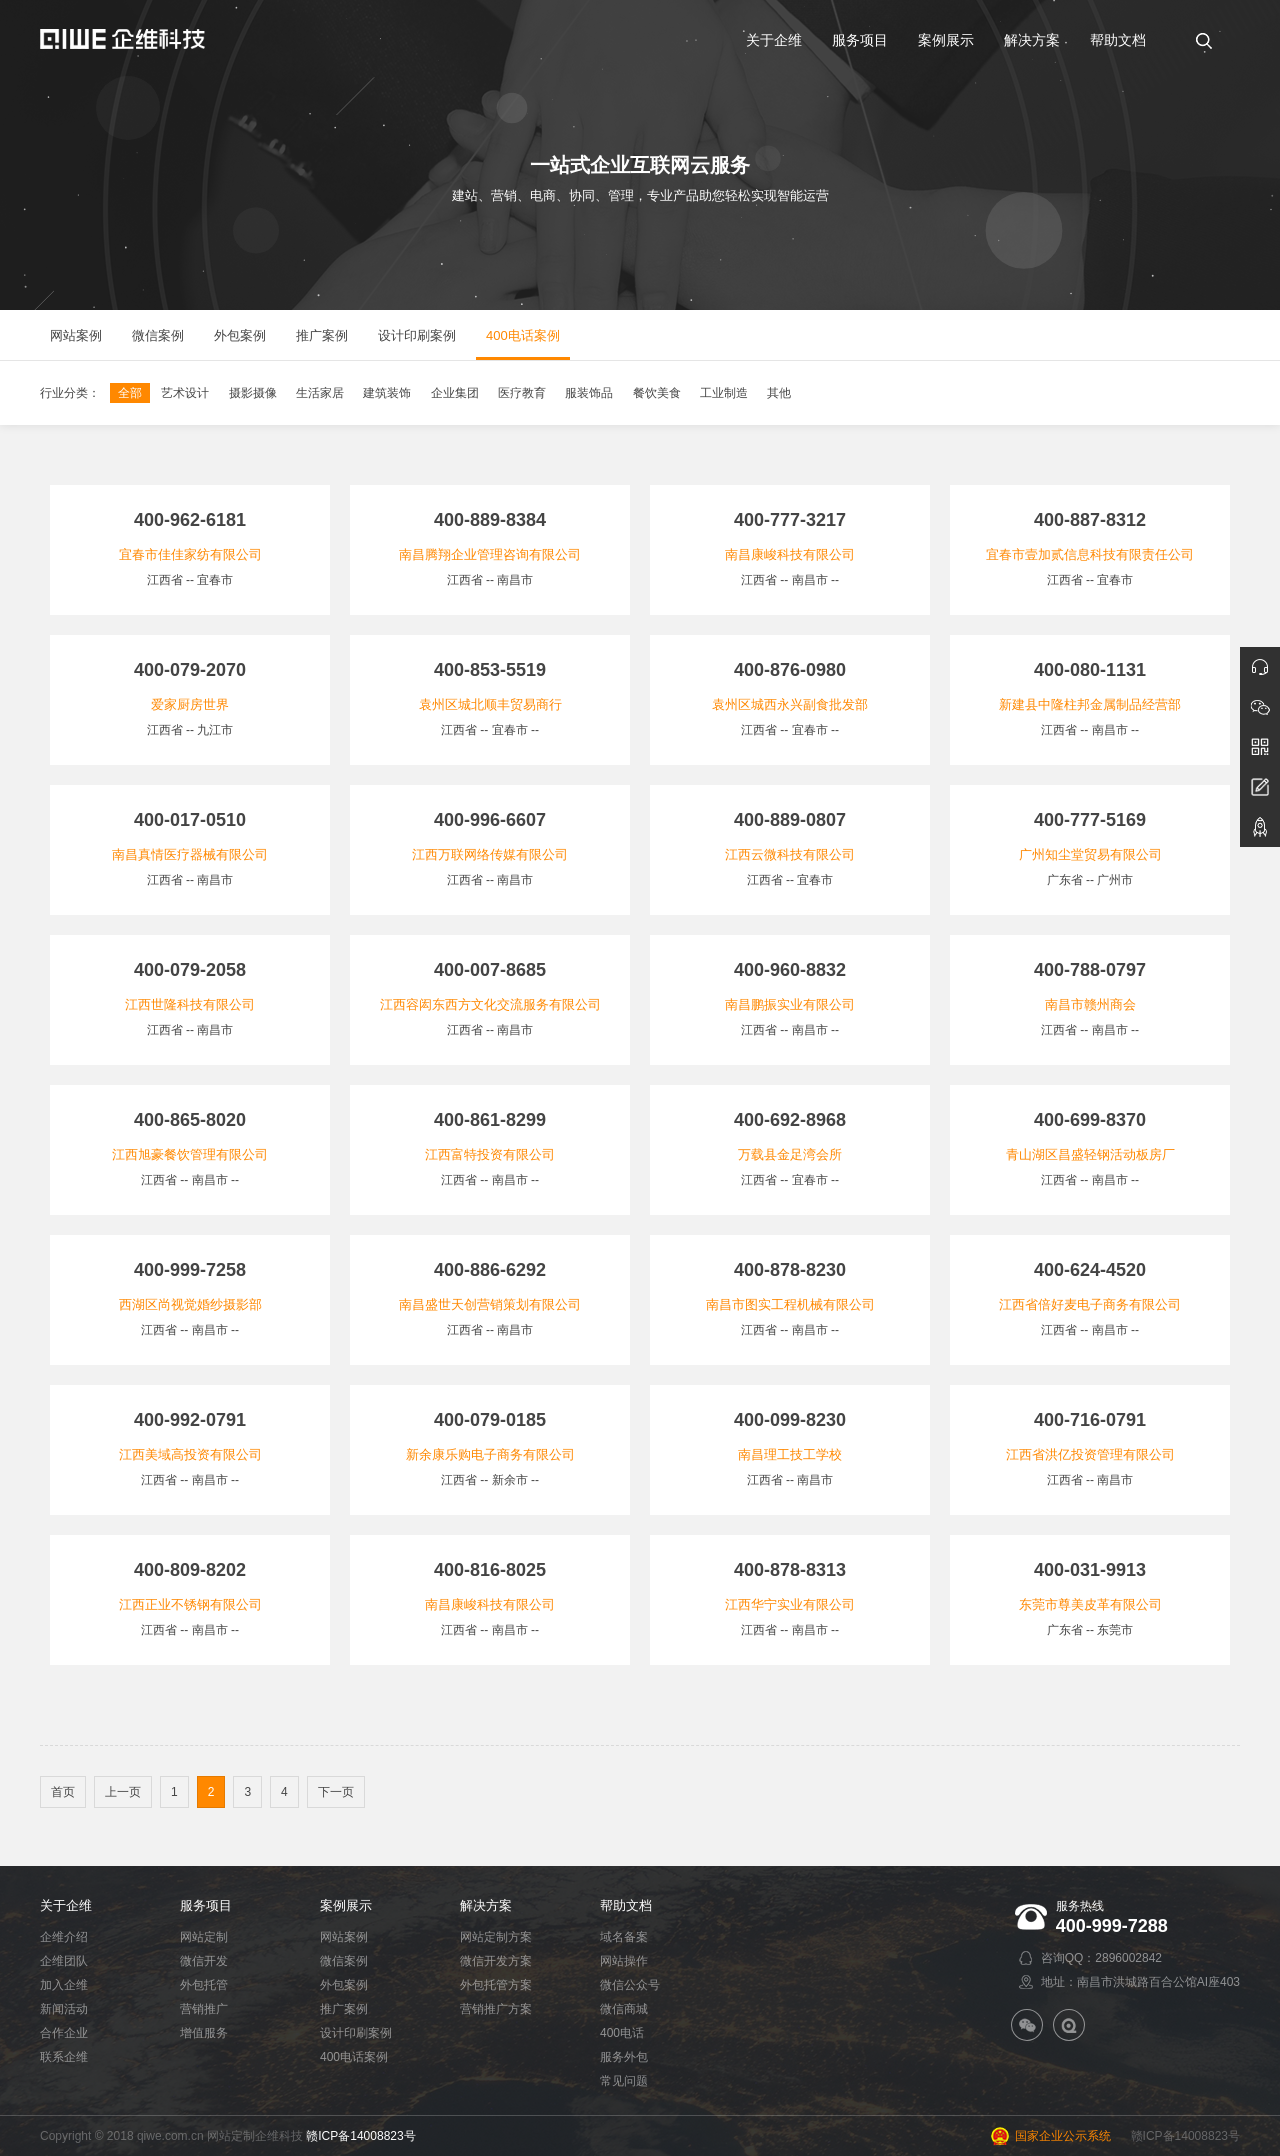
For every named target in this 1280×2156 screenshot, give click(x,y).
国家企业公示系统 (1063, 2136)
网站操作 (624, 1961)
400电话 (622, 2033)
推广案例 (344, 2009)
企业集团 (455, 393)
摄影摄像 (253, 393)
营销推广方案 (496, 2009)
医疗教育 (522, 393)
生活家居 (320, 393)
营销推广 (204, 2009)
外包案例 (344, 1985)
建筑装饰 (387, 393)
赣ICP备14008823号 (360, 2136)
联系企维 (64, 2057)
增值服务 (204, 2033)
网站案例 (344, 1937)
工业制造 (724, 393)
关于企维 (66, 1905)
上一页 (123, 1792)
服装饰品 (589, 393)
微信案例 (344, 1961)
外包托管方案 (496, 1985)
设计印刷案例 (356, 2033)
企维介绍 (64, 1937)
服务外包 (624, 2057)
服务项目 (206, 1905)
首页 (63, 1792)
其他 (779, 393)
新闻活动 (64, 2009)
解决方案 (486, 1905)
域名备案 (624, 1937)
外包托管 (204, 1985)
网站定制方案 (496, 1937)
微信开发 (204, 1961)
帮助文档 (626, 1905)
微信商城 (624, 2009)
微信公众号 (630, 1985)
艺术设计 (185, 393)
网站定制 (204, 1937)
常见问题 (624, 2081)
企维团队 (64, 1961)
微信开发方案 (496, 1961)
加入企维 (64, 1985)
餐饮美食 (657, 393)
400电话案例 (354, 2057)
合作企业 (64, 2033)
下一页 (336, 1792)
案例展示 (346, 1905)
